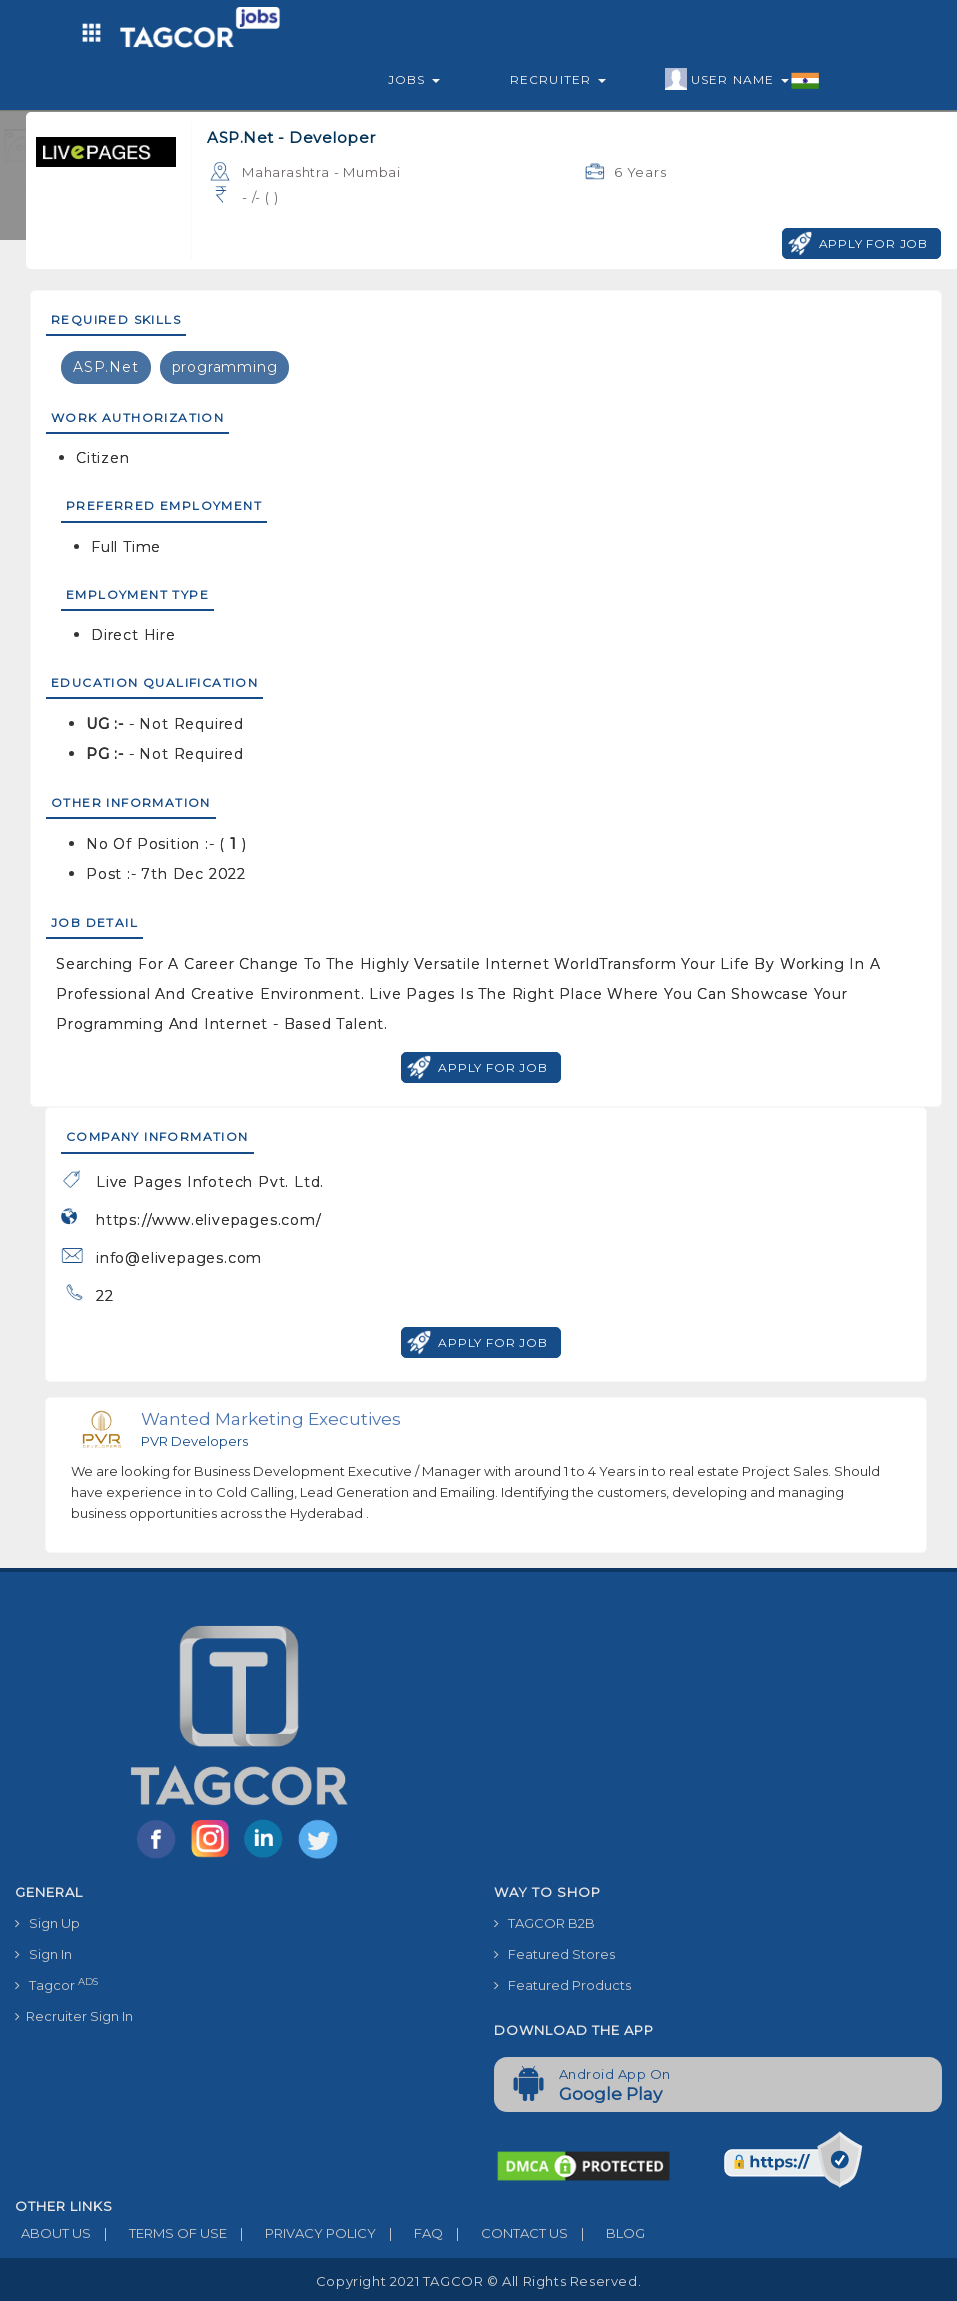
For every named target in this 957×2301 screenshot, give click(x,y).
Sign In (43, 1954)
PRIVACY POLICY (301, 2233)
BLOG (606, 2233)
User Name (742, 80)
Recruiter (558, 79)
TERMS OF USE (159, 2233)
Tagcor (56, 1984)
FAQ (409, 2233)
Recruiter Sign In (74, 2016)
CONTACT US (505, 2233)
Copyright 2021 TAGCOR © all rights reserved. (478, 2281)
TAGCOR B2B (544, 1923)
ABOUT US (53, 2233)
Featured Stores (554, 1954)
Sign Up (47, 1923)
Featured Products (562, 1985)
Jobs (414, 79)
